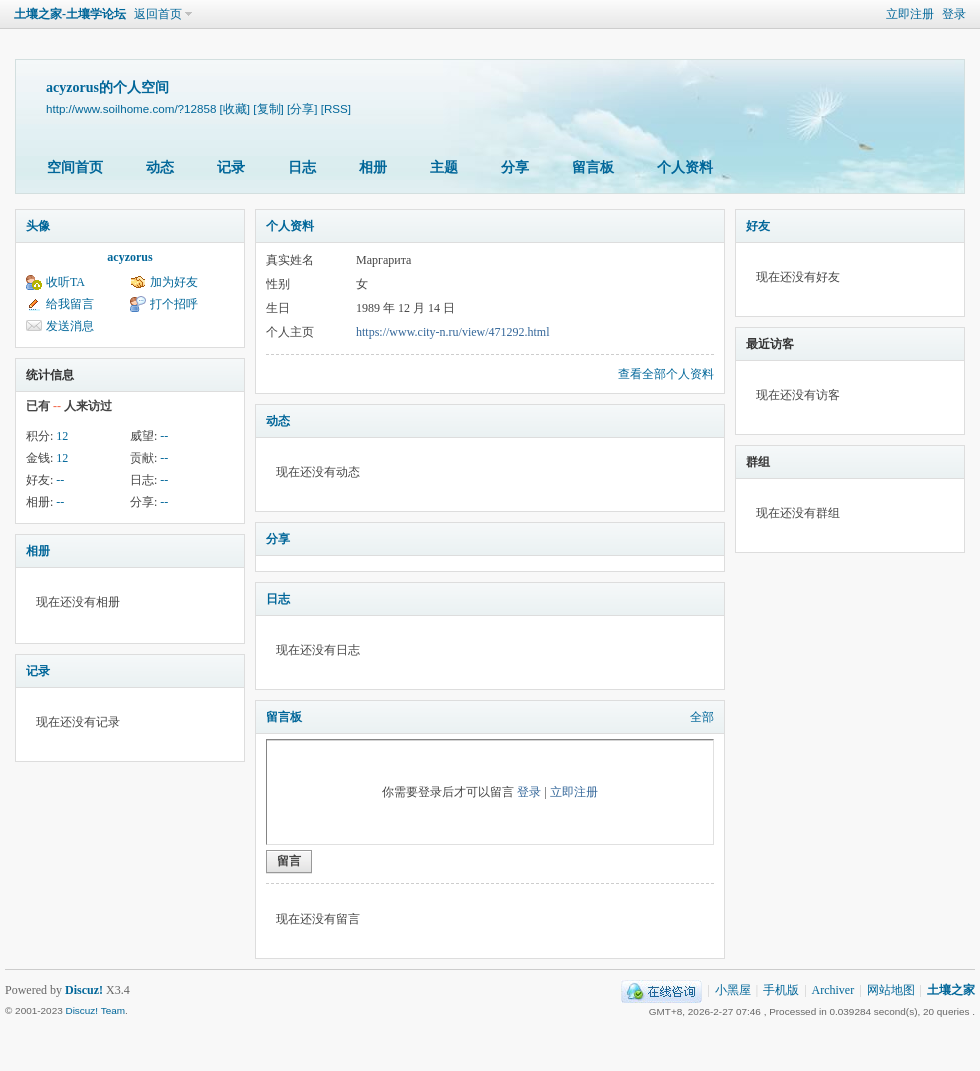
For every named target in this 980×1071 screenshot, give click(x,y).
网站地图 (891, 990)
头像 (38, 226)
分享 (515, 167)
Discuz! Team (95, 1010)
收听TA (65, 282)
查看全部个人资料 (666, 374)
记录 (231, 167)
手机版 (781, 990)
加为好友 (174, 282)
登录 (954, 14)
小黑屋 (733, 990)
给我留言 (70, 304)
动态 (160, 167)
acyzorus (129, 257)
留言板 (593, 167)
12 (62, 436)
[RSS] (336, 108)
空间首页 (75, 167)
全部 (702, 717)
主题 (444, 167)
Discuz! (84, 990)
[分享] (302, 108)
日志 (302, 167)
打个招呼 (174, 304)
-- (164, 436)
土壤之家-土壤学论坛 (70, 14)
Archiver (833, 990)
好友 (758, 226)
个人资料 (685, 167)
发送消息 (70, 326)
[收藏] (235, 108)
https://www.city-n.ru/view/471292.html (453, 332)
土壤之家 (951, 990)
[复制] (268, 108)
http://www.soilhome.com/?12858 (131, 108)
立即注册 (910, 14)
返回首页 (158, 14)
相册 (373, 167)
